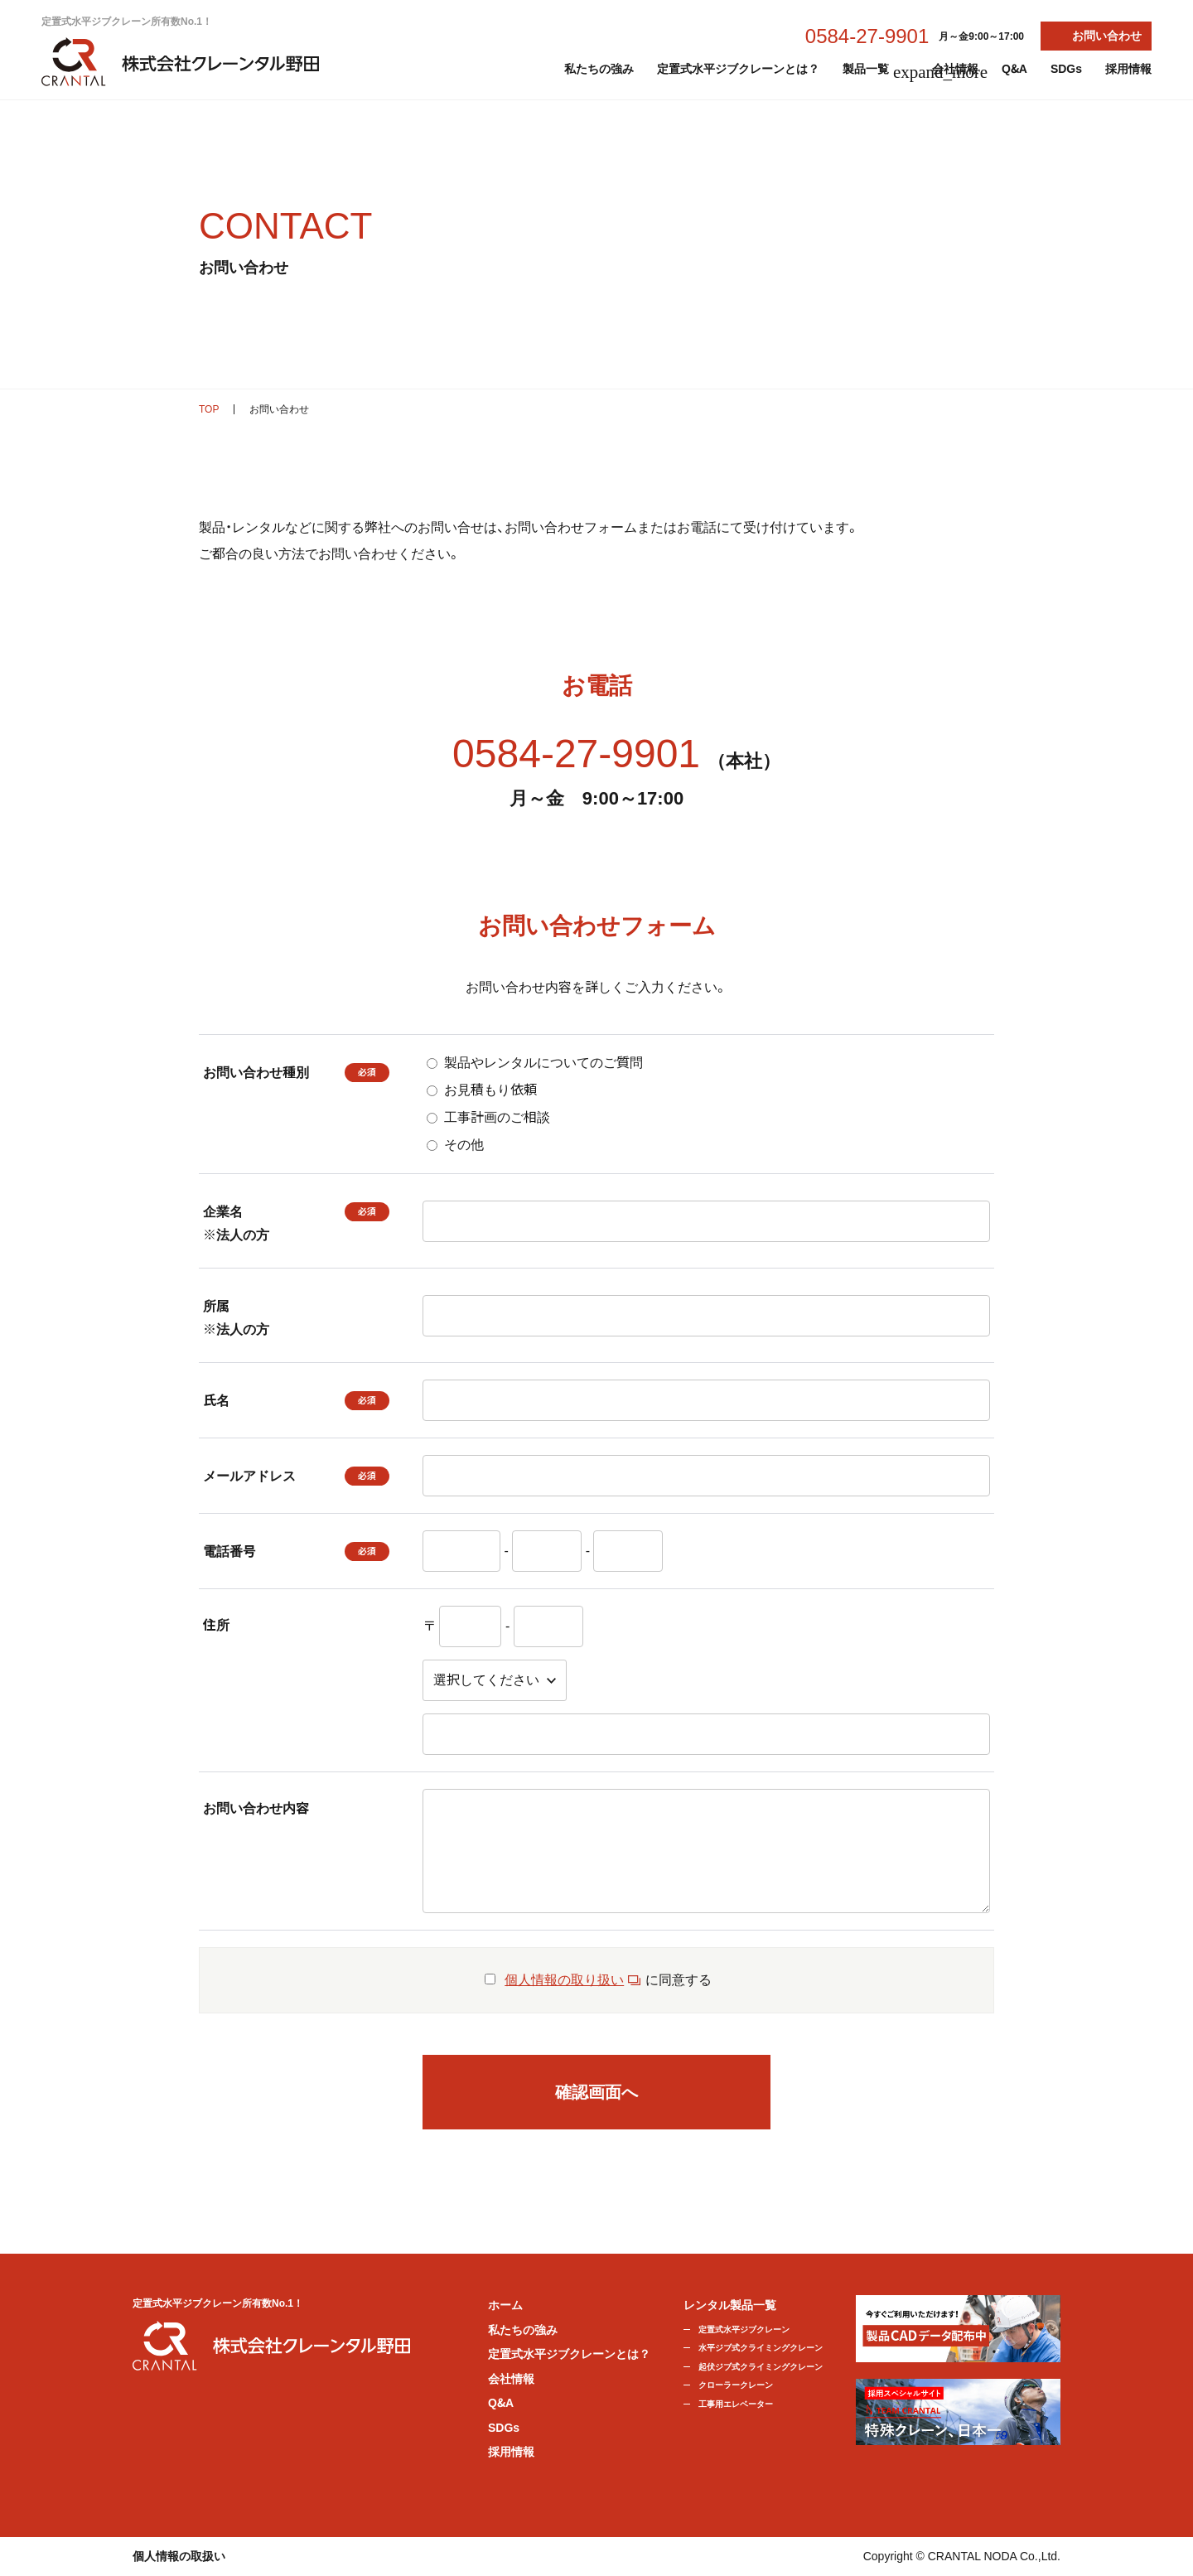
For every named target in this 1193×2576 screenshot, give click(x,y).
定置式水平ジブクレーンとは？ (738, 68)
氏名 (216, 1401)
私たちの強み (599, 68)
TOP (209, 409)
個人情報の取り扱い (564, 1980)
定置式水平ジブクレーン (744, 2329)
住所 (216, 1625)
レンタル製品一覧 (729, 2305)
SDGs (1066, 68)
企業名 (274, 1226)
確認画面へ (596, 2092)
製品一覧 (876, 72)
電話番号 (229, 1551)
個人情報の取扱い (179, 2556)
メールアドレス (249, 1476)
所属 (296, 1320)
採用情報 (1128, 68)
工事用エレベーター (735, 2404)
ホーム (505, 2305)
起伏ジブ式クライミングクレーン (760, 2366)
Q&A (1014, 68)
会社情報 (955, 68)
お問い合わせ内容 (256, 1808)
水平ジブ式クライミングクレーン (760, 2347)
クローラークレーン (735, 2385)
